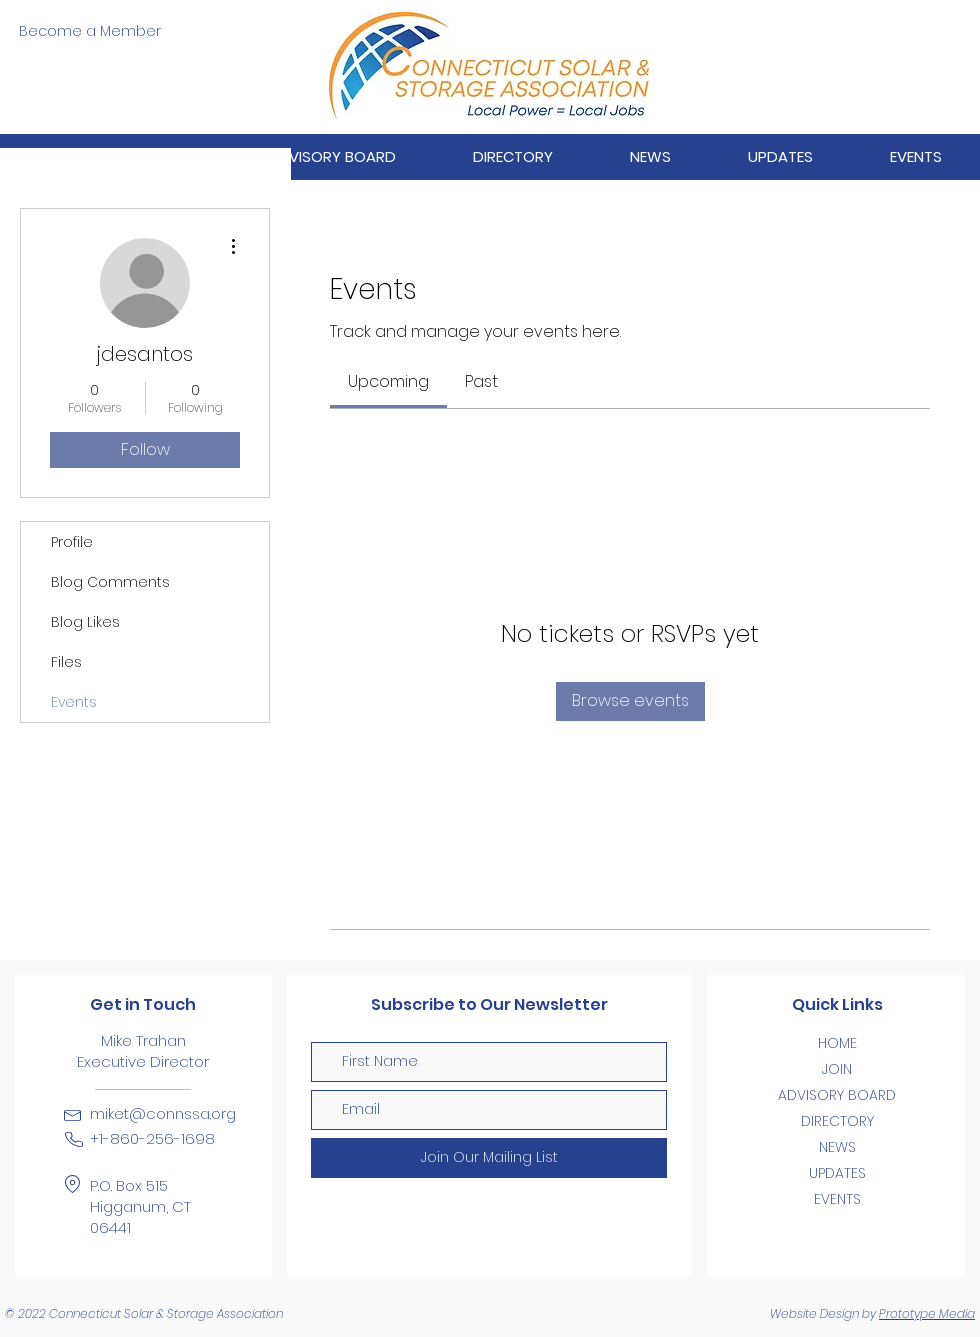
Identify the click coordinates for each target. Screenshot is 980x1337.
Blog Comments (110, 582)
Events (74, 702)
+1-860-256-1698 (152, 1138)
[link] (388, 381)
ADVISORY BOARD (837, 1095)
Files (66, 662)
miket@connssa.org (163, 1113)
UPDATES (837, 1173)
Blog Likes (85, 622)
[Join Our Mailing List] (489, 1158)
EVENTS (837, 1199)
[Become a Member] (89, 32)
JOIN (837, 1069)
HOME (837, 1043)
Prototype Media (927, 1313)
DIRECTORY (837, 1121)
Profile (72, 542)
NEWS (837, 1147)
